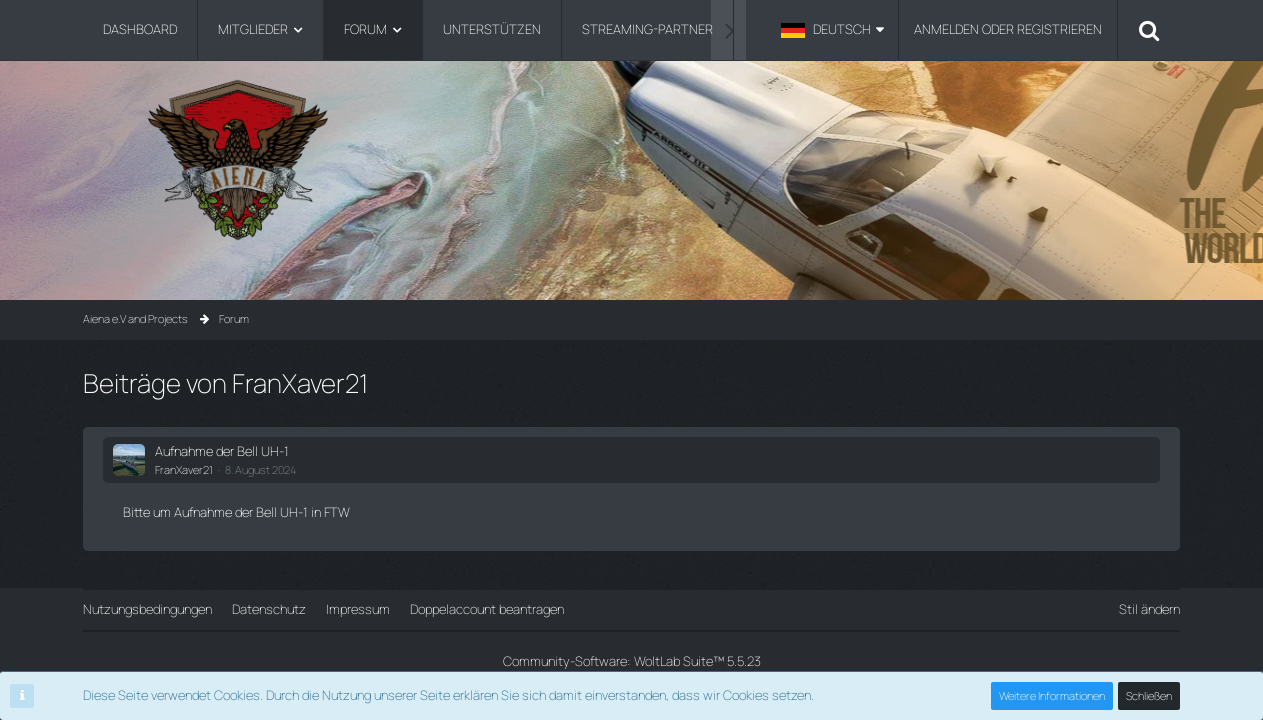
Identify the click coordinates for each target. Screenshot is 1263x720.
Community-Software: (632, 661)
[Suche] (1149, 30)
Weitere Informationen (1052, 695)
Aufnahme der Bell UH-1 (222, 451)
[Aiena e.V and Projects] (631, 159)
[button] (832, 30)
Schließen (1149, 695)
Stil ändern (1149, 609)
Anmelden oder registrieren (1008, 29)
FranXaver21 (184, 469)
